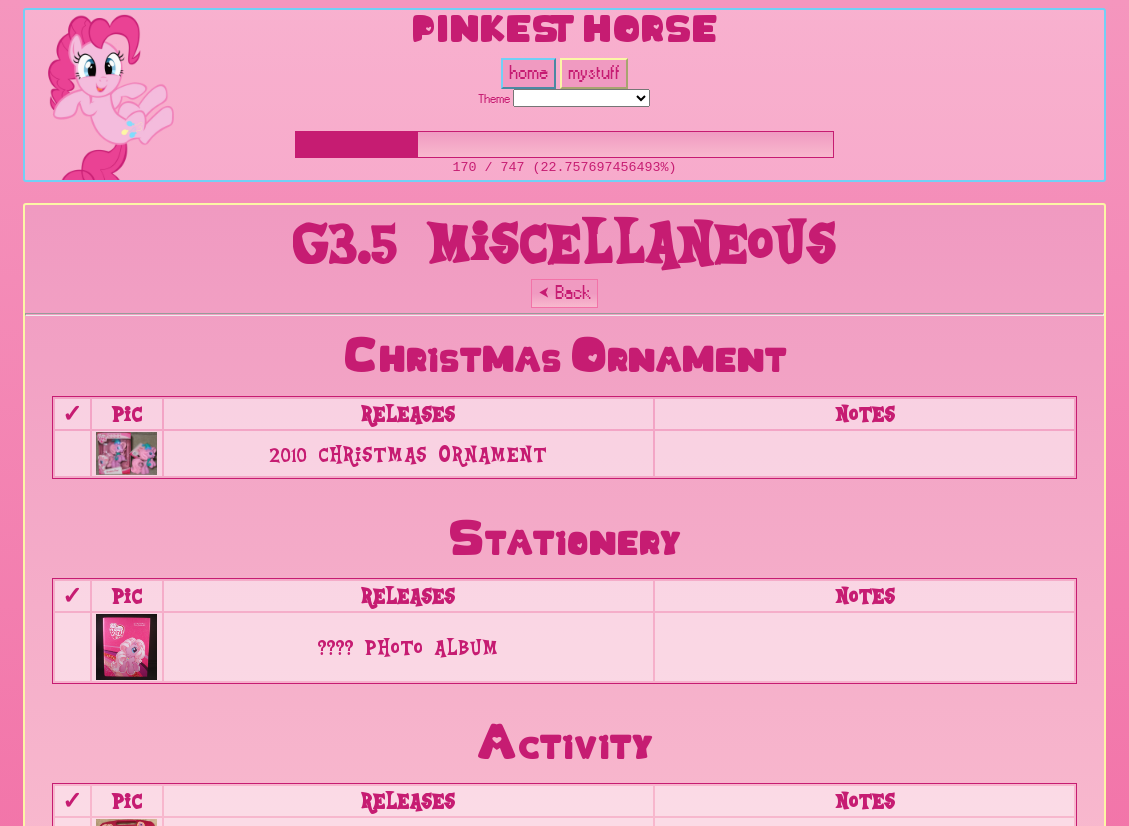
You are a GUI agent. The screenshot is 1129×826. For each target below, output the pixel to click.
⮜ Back (564, 293)
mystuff (594, 73)
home (528, 73)
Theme (494, 99)
